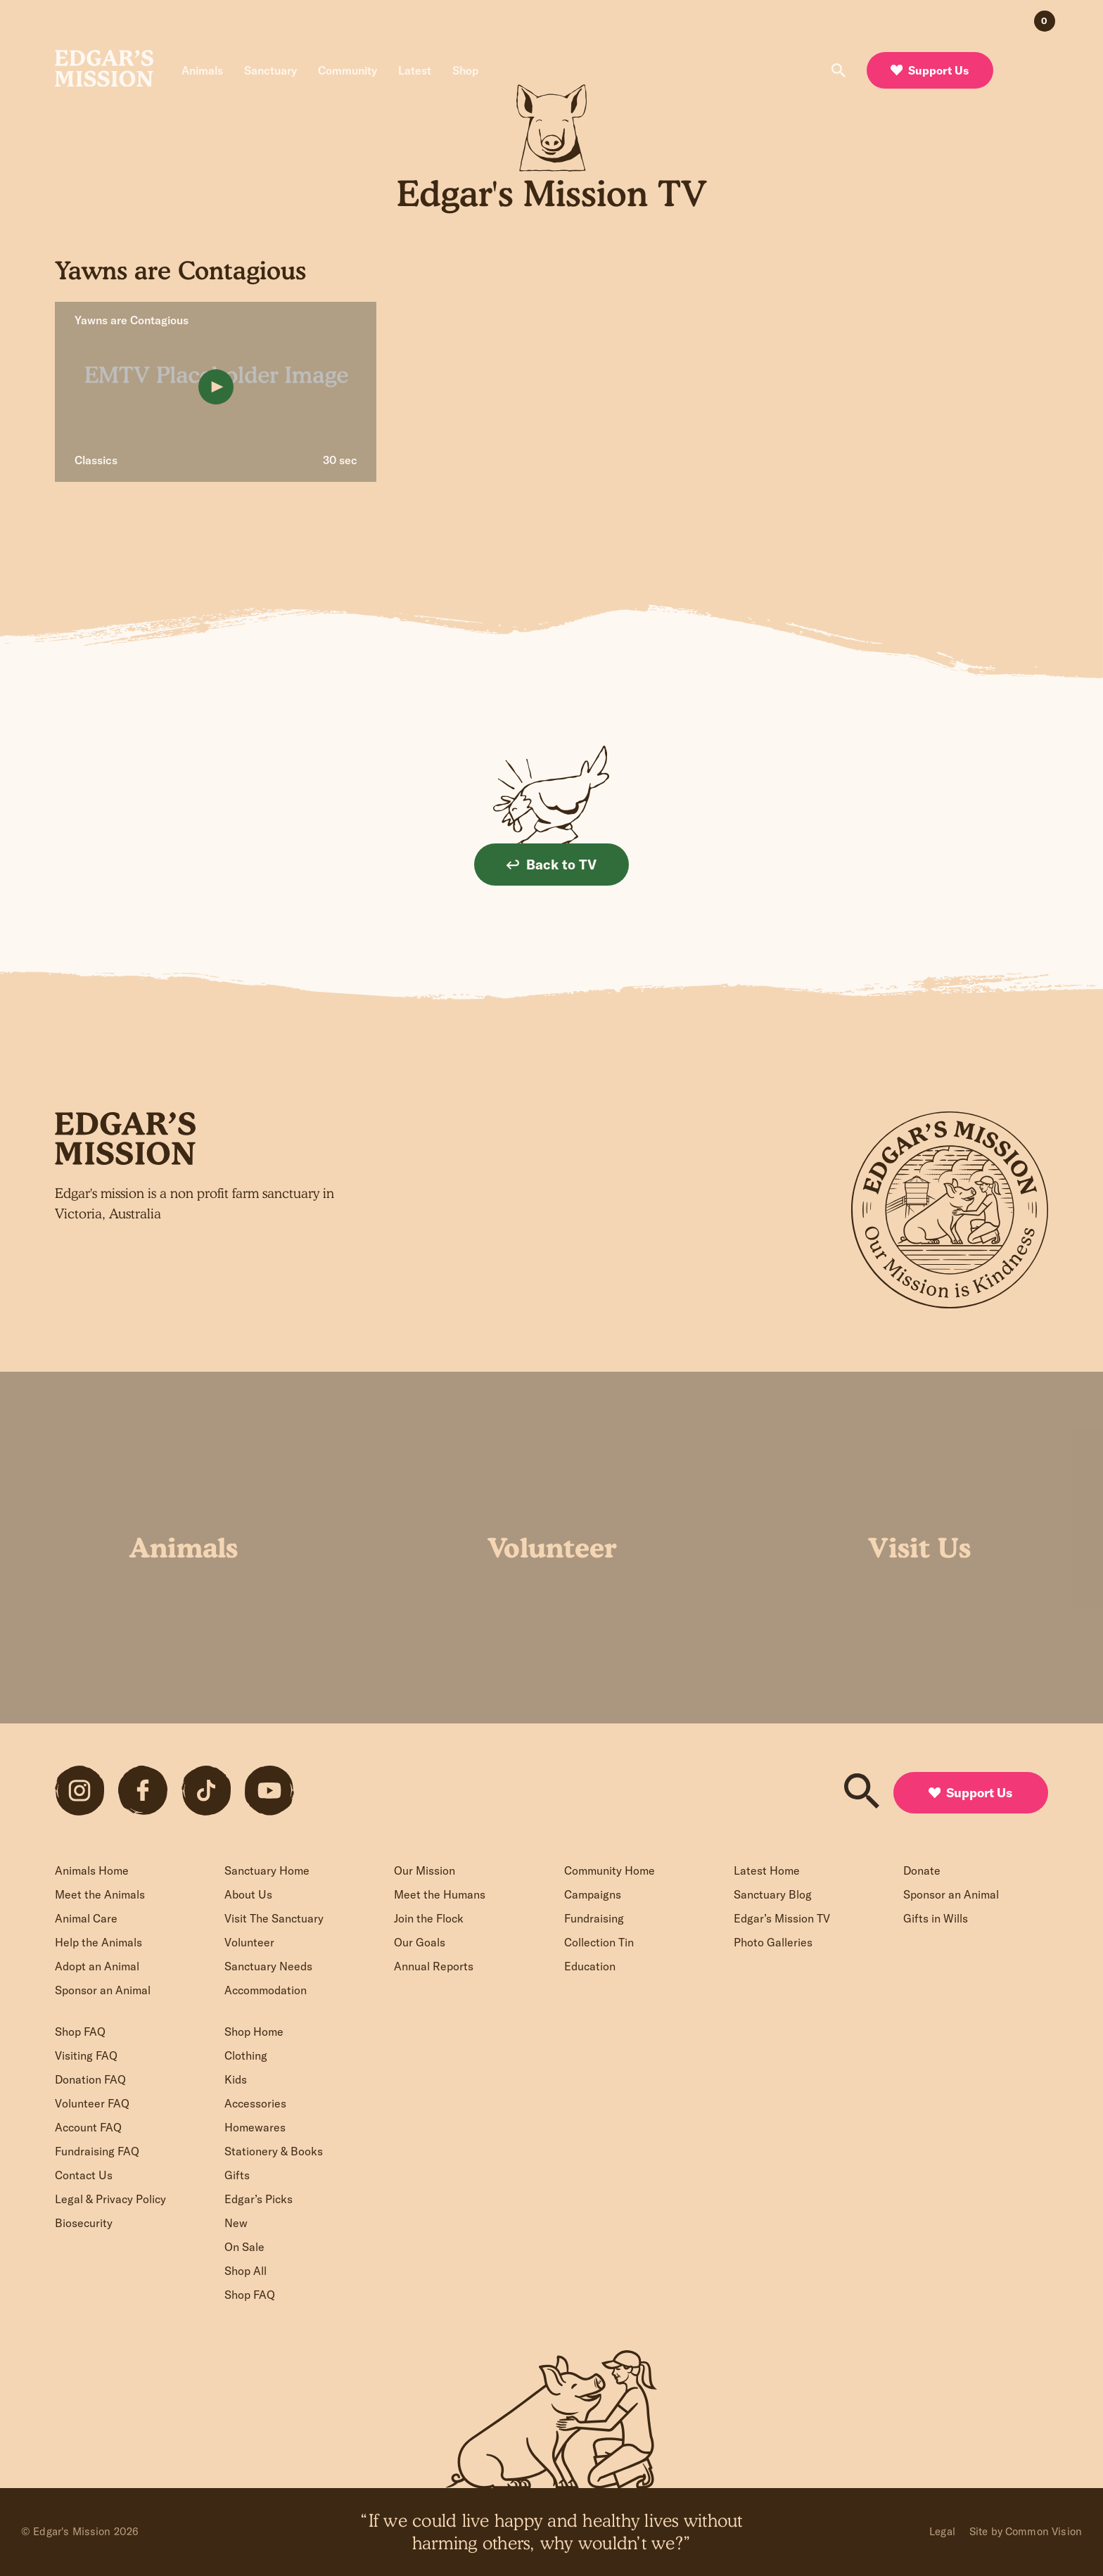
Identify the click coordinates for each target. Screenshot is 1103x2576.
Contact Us (84, 2175)
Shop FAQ (80, 2032)
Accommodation (265, 1990)
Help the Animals (98, 1942)
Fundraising (594, 1918)
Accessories (255, 2103)
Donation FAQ (90, 2079)
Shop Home (253, 2032)
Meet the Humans (439, 1894)
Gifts (237, 2175)
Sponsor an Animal (103, 1990)
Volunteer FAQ (92, 2103)
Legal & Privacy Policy (110, 2199)
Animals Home (92, 1870)
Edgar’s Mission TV (782, 1918)
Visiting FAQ (86, 2055)
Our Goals (419, 1942)
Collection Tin (599, 1942)
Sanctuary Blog (773, 1894)
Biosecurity (84, 2223)
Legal (942, 2531)
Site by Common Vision (1025, 2531)
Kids (235, 2079)
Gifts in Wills (935, 1918)
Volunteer (249, 1942)
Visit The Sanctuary (274, 1918)
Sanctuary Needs (268, 1966)
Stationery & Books (273, 2151)
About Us (248, 1894)
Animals (202, 70)
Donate (922, 1870)
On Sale (244, 2247)
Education (590, 1966)
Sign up (386, 1287)
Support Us (930, 70)
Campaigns (592, 1894)
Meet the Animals (100, 1894)
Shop (465, 70)
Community (347, 70)
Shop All (245, 2271)
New (236, 2223)
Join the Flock (429, 1918)
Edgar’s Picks (258, 2199)
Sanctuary (270, 70)
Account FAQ (88, 2127)
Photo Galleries (773, 1942)
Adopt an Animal (97, 1966)
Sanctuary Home (267, 1870)
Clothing (245, 2055)
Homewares (255, 2127)
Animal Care (86, 1918)
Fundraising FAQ (97, 2151)
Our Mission (424, 1870)
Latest (414, 70)
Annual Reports (433, 1966)
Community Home (609, 1870)
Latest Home (767, 1870)
